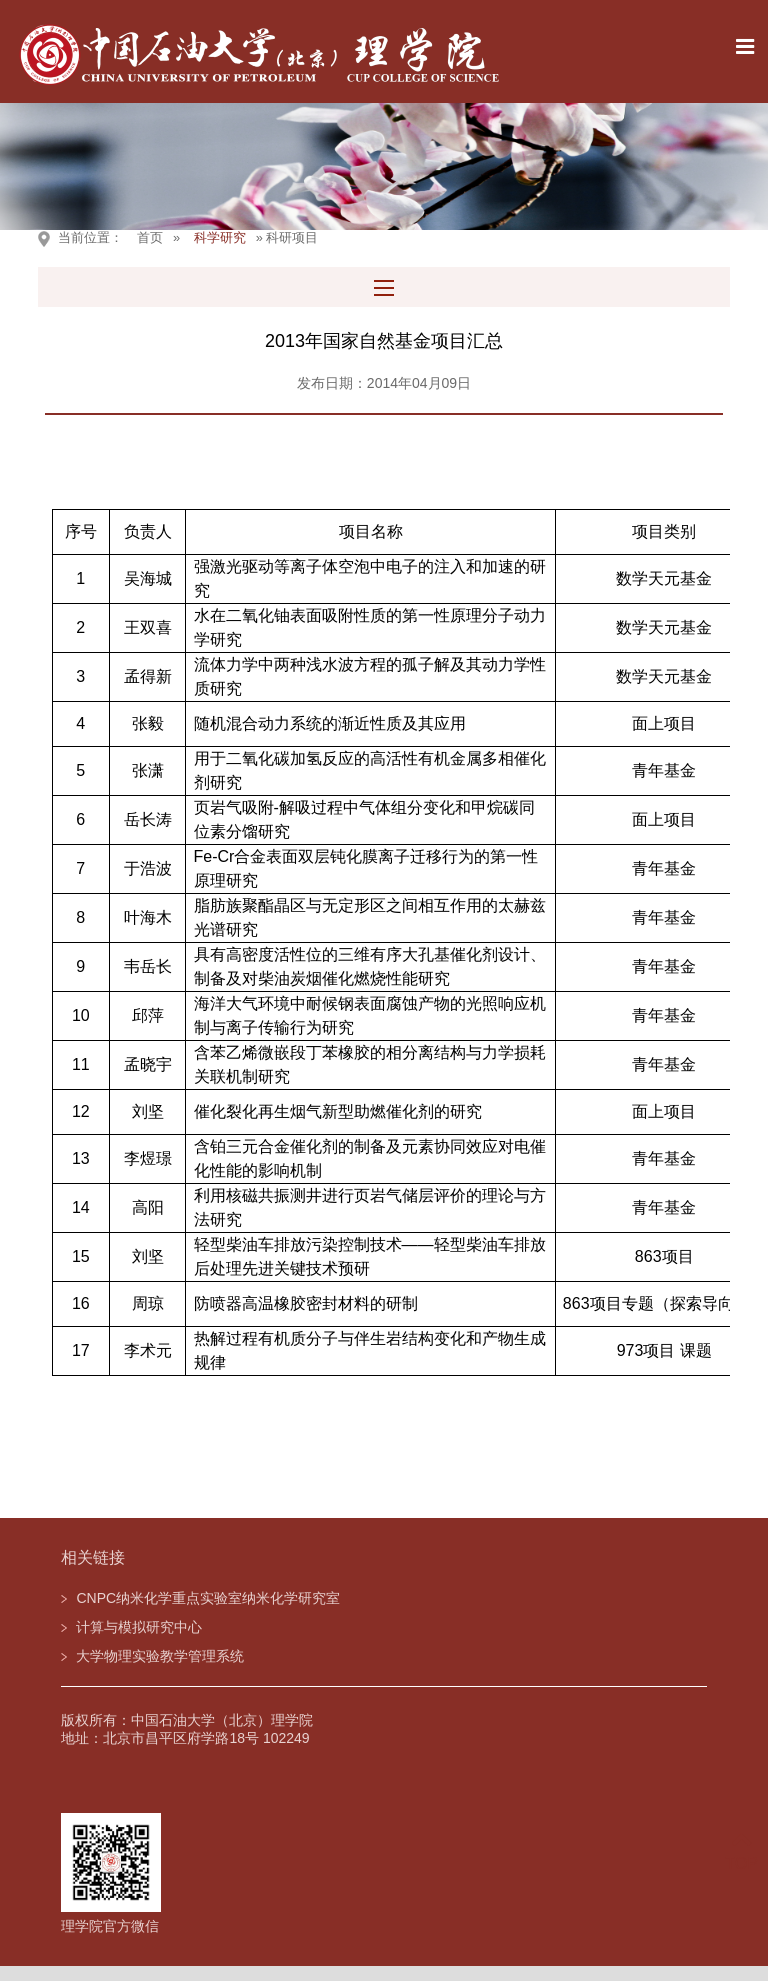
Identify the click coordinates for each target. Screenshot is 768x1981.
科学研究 (220, 237)
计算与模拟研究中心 (139, 1627)
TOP (741, 1851)
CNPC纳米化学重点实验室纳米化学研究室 (208, 1598)
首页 (150, 237)
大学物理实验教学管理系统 (160, 1656)
